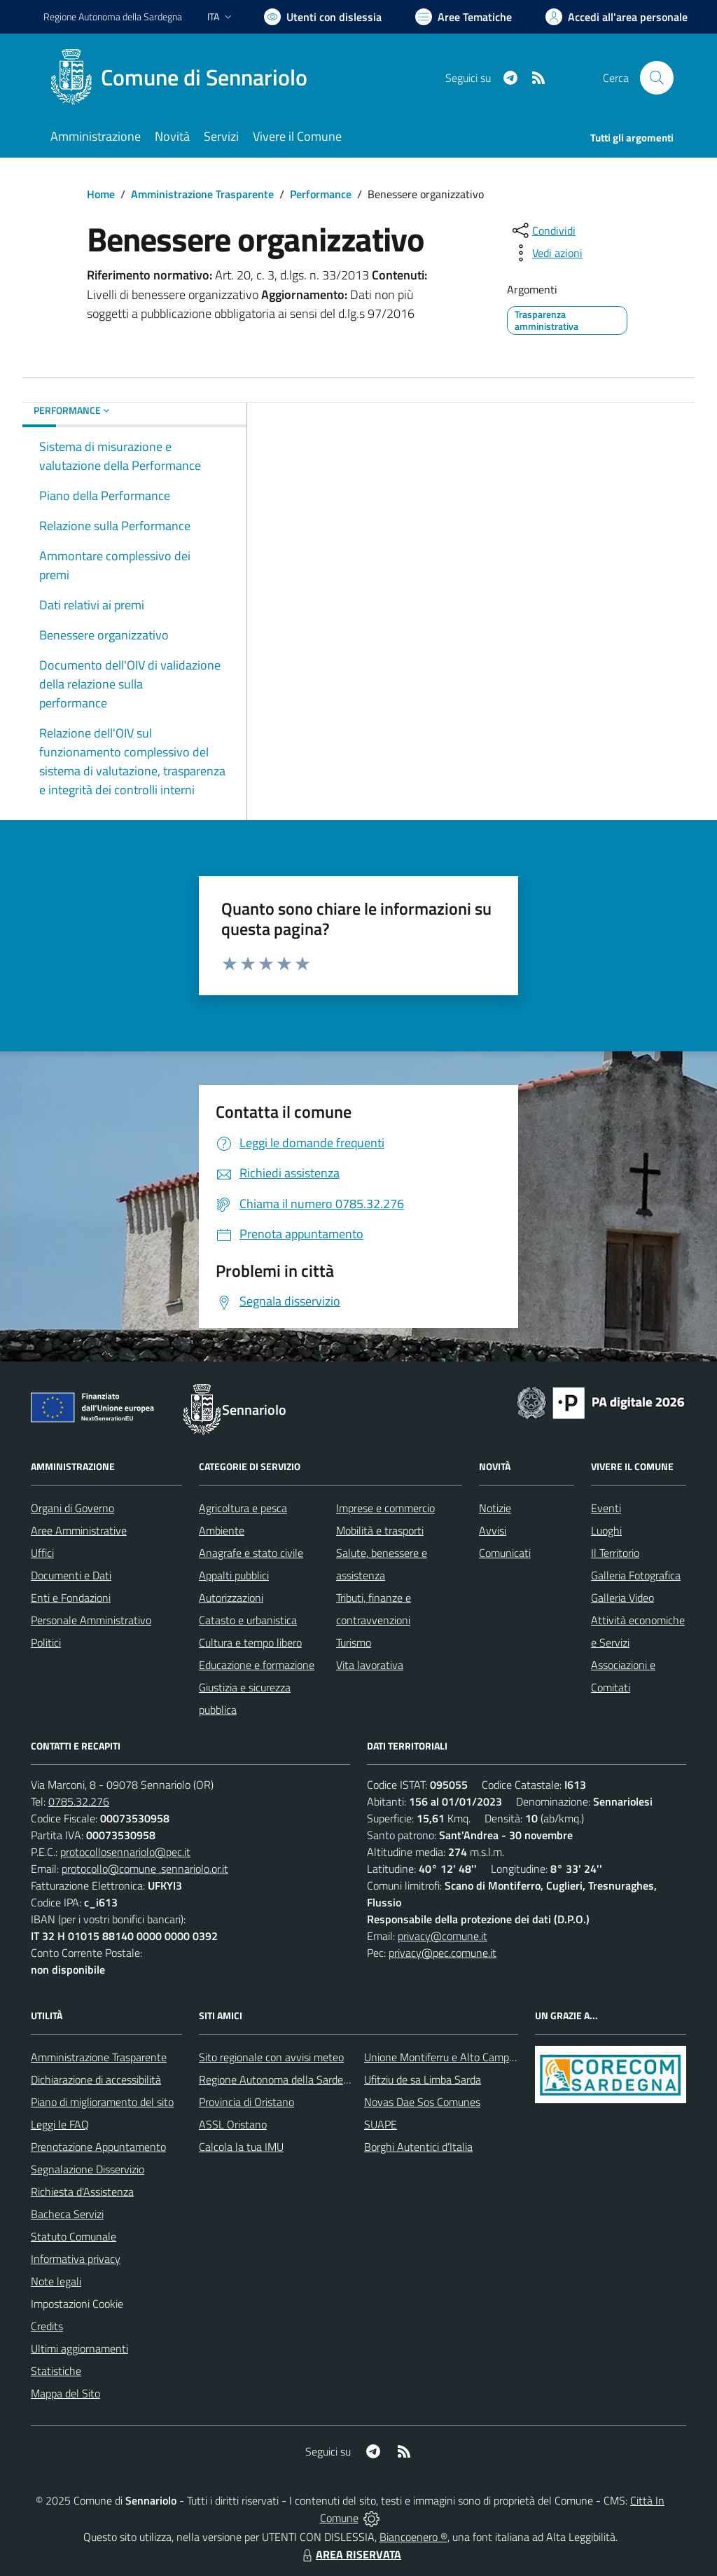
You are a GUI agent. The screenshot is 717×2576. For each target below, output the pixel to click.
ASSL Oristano (233, 2124)
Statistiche (56, 2370)
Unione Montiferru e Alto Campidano (449, 2057)
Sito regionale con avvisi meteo (271, 2057)
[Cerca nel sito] (657, 78)
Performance (320, 194)
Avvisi (492, 1530)
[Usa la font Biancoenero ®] (322, 17)
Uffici (42, 1552)
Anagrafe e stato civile (251, 1552)
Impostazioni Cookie (77, 2303)
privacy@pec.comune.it (442, 1952)
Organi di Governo (72, 1508)
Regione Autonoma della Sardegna (280, 2079)
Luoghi (606, 1530)
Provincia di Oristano (246, 2101)
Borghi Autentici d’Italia (418, 2146)
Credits (47, 2326)
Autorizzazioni (231, 1597)
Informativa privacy (75, 2258)
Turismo (353, 1642)
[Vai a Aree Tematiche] (463, 17)
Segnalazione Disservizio (87, 2169)
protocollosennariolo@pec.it (125, 1851)
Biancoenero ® (413, 2536)
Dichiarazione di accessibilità (96, 2079)
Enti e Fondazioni (71, 1597)
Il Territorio (615, 1552)
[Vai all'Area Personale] (616, 17)
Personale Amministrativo (91, 1620)
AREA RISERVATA (350, 2554)
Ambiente (221, 1530)
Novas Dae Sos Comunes (422, 2101)
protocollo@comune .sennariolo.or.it (145, 1868)
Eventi (606, 1508)
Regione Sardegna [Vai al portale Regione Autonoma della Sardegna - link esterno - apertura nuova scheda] (112, 16)
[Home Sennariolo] (183, 77)
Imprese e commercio (385, 1508)
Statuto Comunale (73, 2236)
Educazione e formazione (256, 1664)
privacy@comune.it (442, 1935)
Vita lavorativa (369, 1664)
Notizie (495, 1508)
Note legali (56, 2281)
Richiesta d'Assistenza (82, 2191)
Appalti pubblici (234, 1575)
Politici (46, 1642)
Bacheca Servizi (67, 2213)
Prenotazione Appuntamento (98, 2146)
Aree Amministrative (79, 1530)
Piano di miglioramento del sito (102, 2101)
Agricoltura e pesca (243, 1508)
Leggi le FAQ (60, 2124)
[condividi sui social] (542, 230)
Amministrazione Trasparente (202, 194)
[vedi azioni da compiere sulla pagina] (546, 253)
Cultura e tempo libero (250, 1642)
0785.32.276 (78, 1801)
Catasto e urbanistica (248, 1620)
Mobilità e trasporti (380, 1530)
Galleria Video (622, 1597)
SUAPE (380, 2124)
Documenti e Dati (71, 1575)
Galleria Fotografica (636, 1575)
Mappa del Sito (65, 2393)
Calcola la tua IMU (241, 2146)
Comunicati (505, 1552)
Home (101, 194)
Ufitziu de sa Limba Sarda (422, 2079)
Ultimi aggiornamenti (79, 2348)
